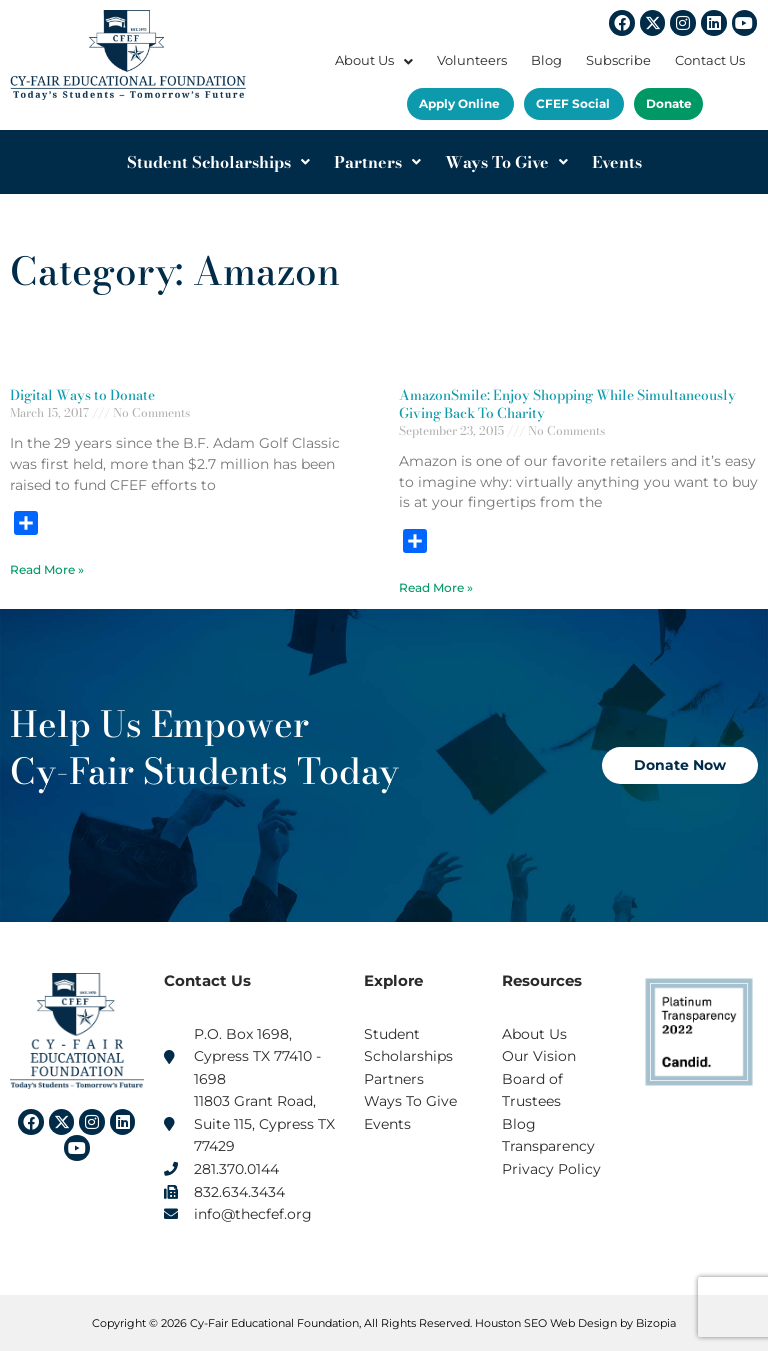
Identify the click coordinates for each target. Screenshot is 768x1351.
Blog (546, 60)
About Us (374, 60)
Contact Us (710, 60)
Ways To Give (506, 162)
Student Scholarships (218, 162)
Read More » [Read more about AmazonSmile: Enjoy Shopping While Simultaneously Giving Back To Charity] (436, 587)
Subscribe (618, 60)
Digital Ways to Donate (82, 395)
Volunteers (472, 60)
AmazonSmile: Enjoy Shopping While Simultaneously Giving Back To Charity (567, 404)
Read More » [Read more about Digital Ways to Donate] (47, 569)
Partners (377, 162)
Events (617, 162)
